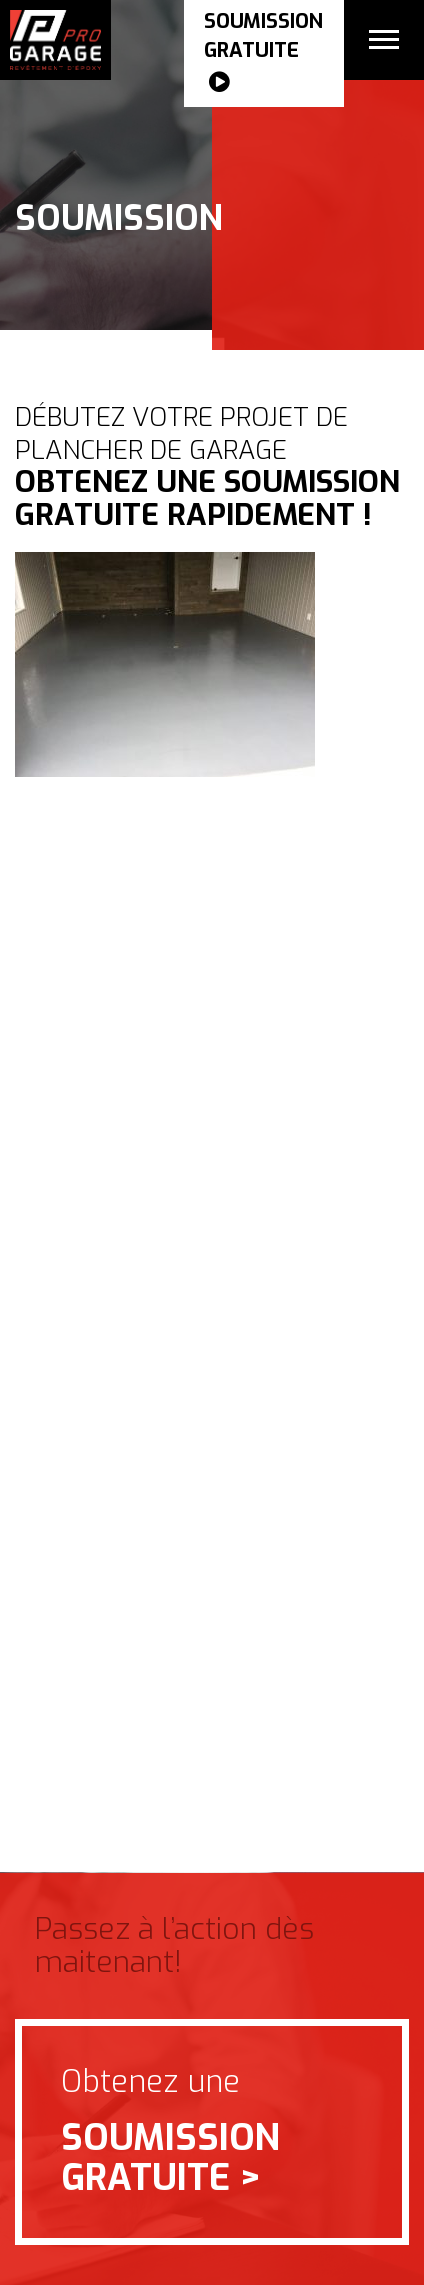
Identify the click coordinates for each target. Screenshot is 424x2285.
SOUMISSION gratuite (263, 53)
